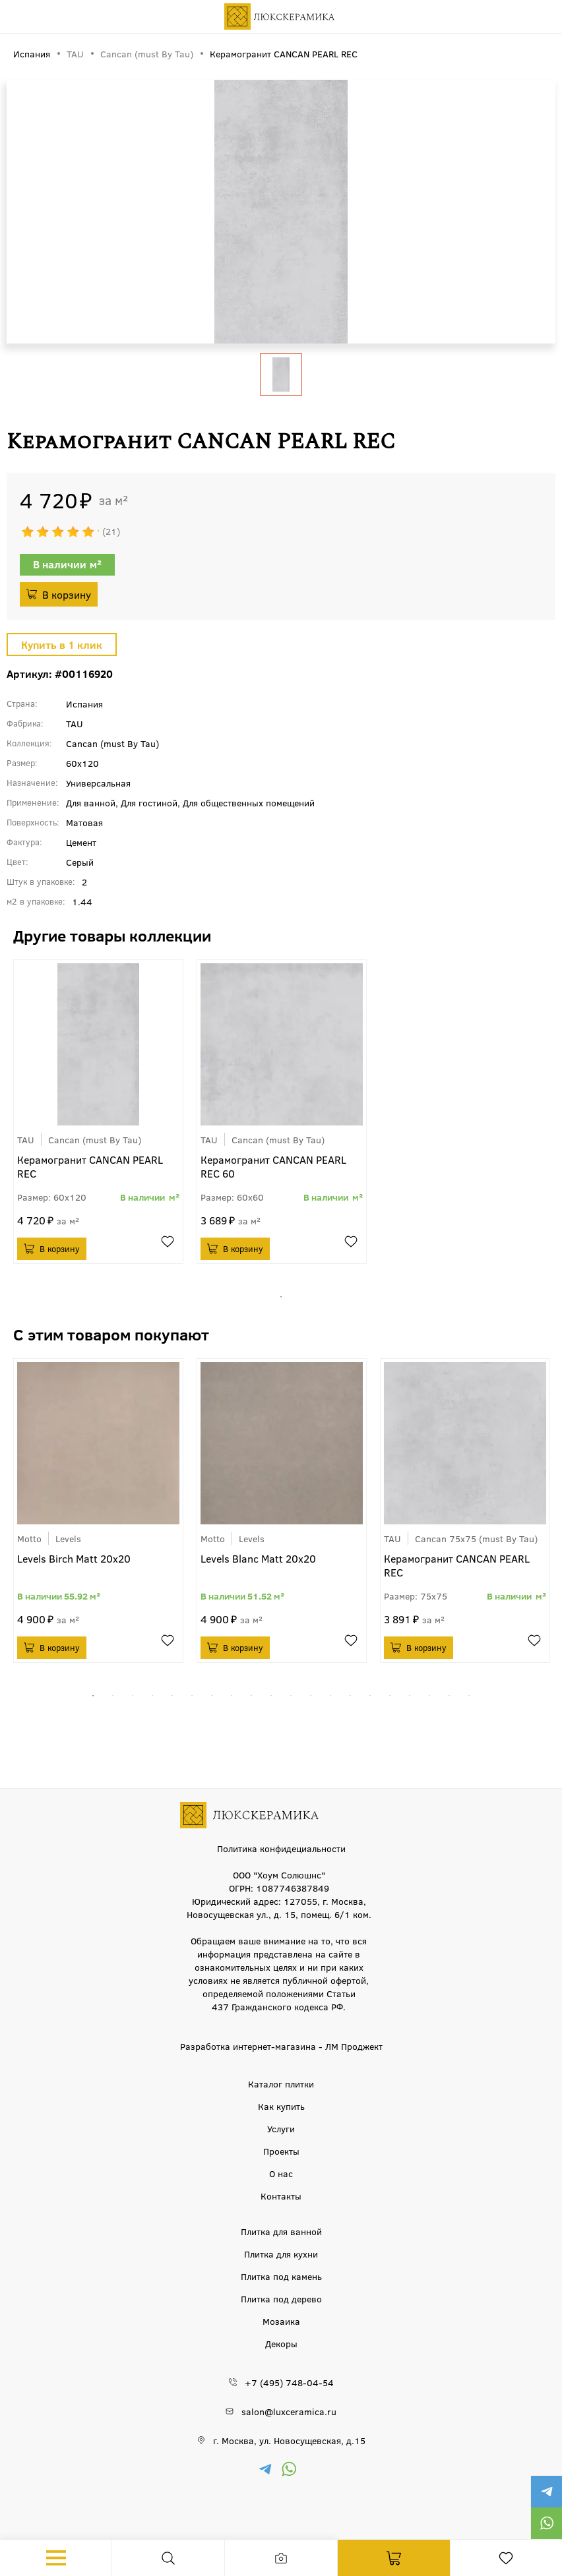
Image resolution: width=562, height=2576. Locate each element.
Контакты (281, 2195)
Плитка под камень (281, 2276)
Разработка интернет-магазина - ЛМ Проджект (281, 2045)
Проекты (281, 2150)
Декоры (281, 2343)
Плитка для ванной (281, 2231)
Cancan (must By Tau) (94, 1139)
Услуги (281, 2128)
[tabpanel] (98, 1111)
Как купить (281, 2105)
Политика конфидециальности (281, 1848)
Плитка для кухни (281, 2253)
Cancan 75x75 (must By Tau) (476, 1538)
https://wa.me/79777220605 (546, 2523)
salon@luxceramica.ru (288, 2411)
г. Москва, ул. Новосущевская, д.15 (289, 2440)
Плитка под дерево (281, 2298)
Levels (68, 1538)
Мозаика (281, 2320)
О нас (281, 2173)
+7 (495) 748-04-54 (289, 2382)
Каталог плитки (281, 2083)
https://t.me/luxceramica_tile (546, 2491)
